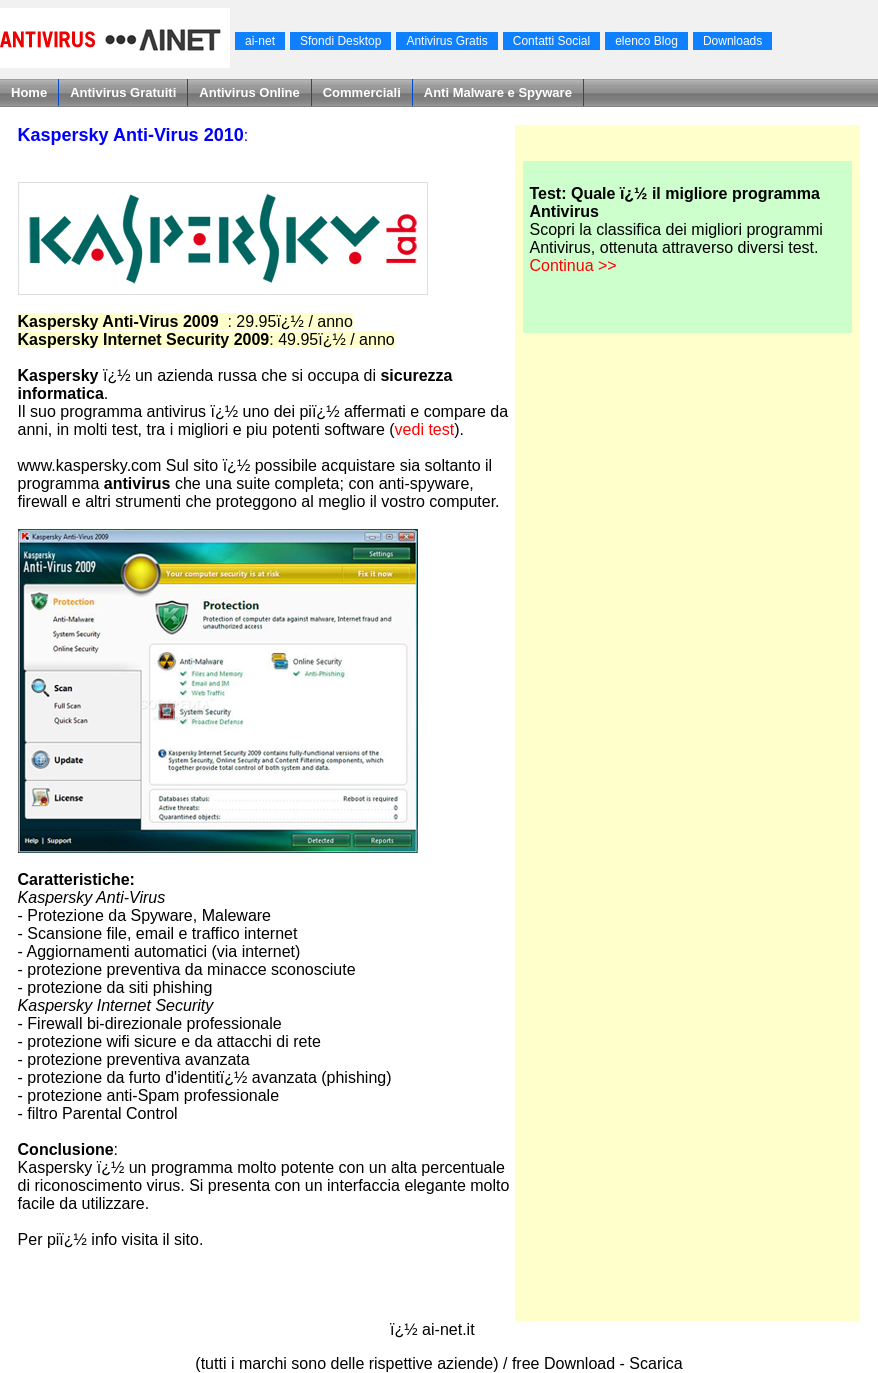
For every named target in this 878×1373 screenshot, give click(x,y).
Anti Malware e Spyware (498, 92)
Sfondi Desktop (340, 41)
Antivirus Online (249, 92)
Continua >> (572, 265)
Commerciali (362, 92)
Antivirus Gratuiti (123, 92)
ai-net (260, 41)
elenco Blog (646, 41)
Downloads (732, 41)
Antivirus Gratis (446, 41)
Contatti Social (551, 41)
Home (29, 92)
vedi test (425, 429)
